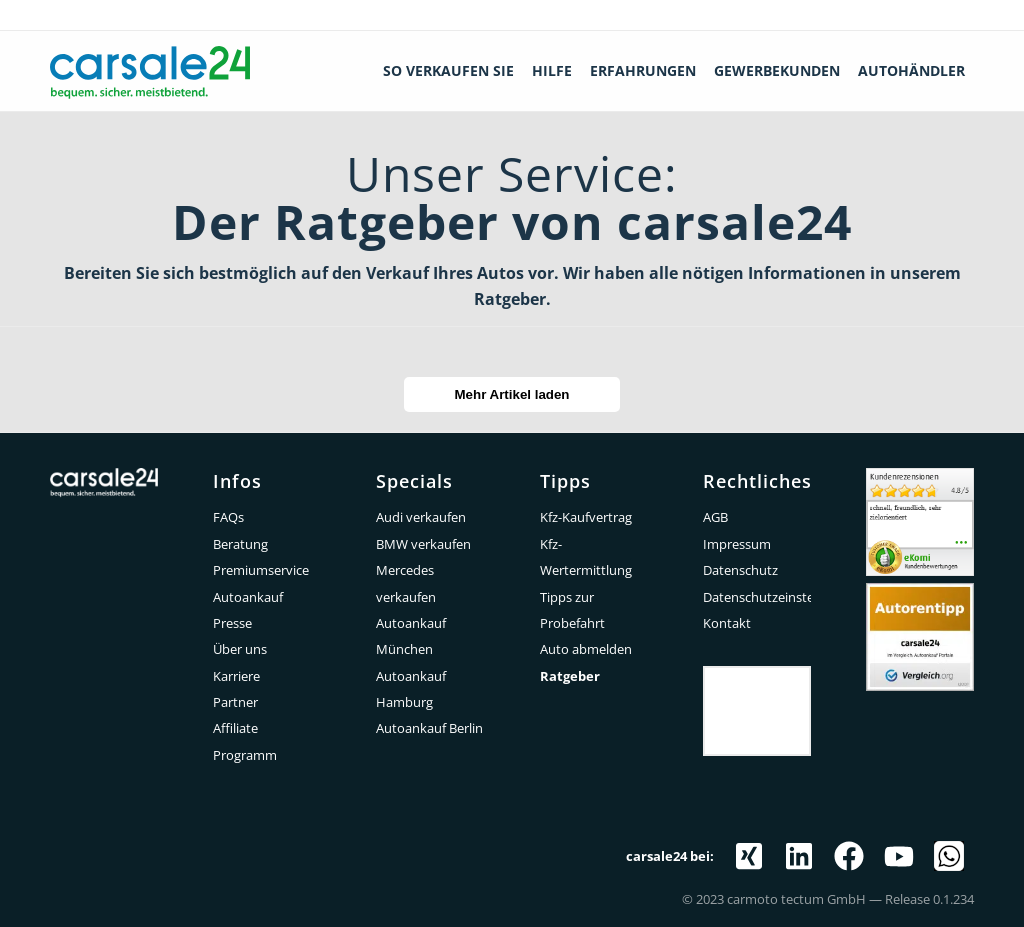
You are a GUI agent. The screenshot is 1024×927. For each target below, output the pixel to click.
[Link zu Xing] (749, 856)
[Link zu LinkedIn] (799, 856)
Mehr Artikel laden (511, 394)
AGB (715, 517)
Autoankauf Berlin (429, 728)
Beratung (240, 544)
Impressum (737, 544)
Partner (235, 702)
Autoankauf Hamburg (411, 689)
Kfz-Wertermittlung (586, 557)
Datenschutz (740, 570)
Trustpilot (757, 681)
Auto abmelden (586, 649)
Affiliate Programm (245, 741)
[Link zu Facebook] (849, 856)
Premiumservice (261, 570)
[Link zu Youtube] (899, 856)
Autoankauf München (411, 636)
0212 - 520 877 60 (949, 15)
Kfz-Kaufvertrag (586, 517)
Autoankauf (248, 597)
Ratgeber (570, 676)
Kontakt (727, 623)
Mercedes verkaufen (406, 583)
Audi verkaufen (421, 517)
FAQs (228, 517)
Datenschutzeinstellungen (757, 597)
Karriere (236, 676)
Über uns (240, 649)
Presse (232, 623)
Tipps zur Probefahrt (572, 610)
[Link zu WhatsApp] (949, 856)
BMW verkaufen (423, 544)
